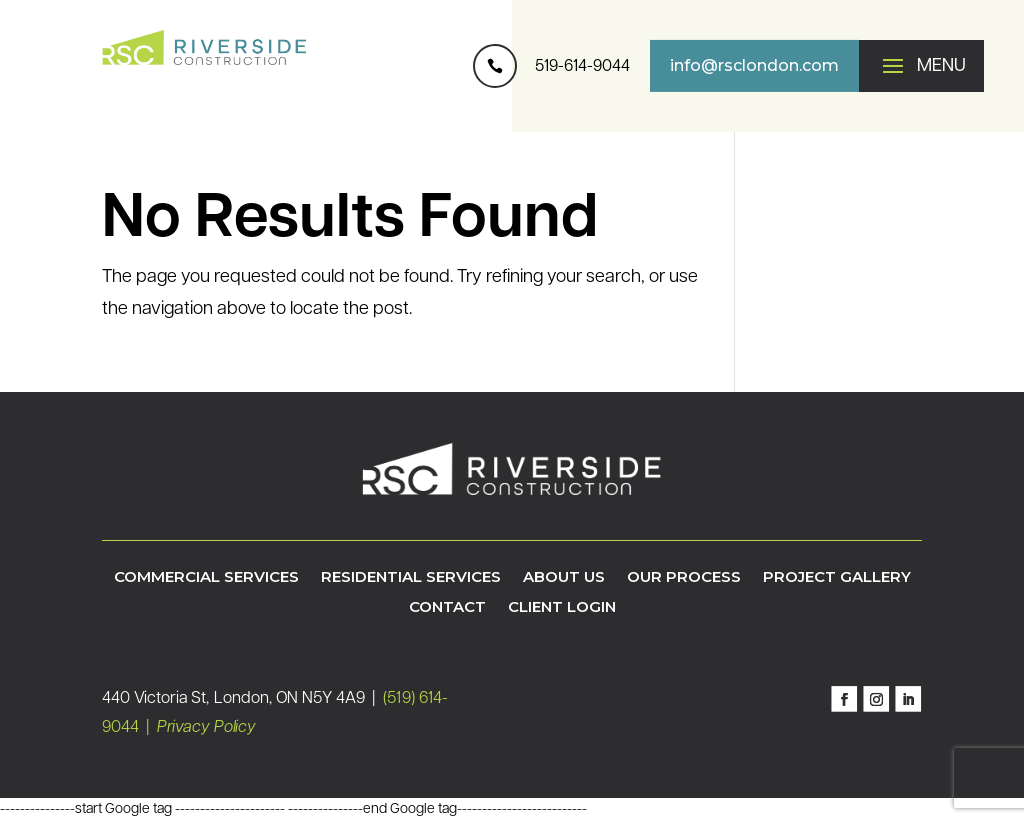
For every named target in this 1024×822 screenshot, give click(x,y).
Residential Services (411, 578)
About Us (564, 578)
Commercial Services (206, 578)
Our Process (684, 578)
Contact (447, 608)
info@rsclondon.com (754, 65)
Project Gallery (837, 578)
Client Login (562, 608)
